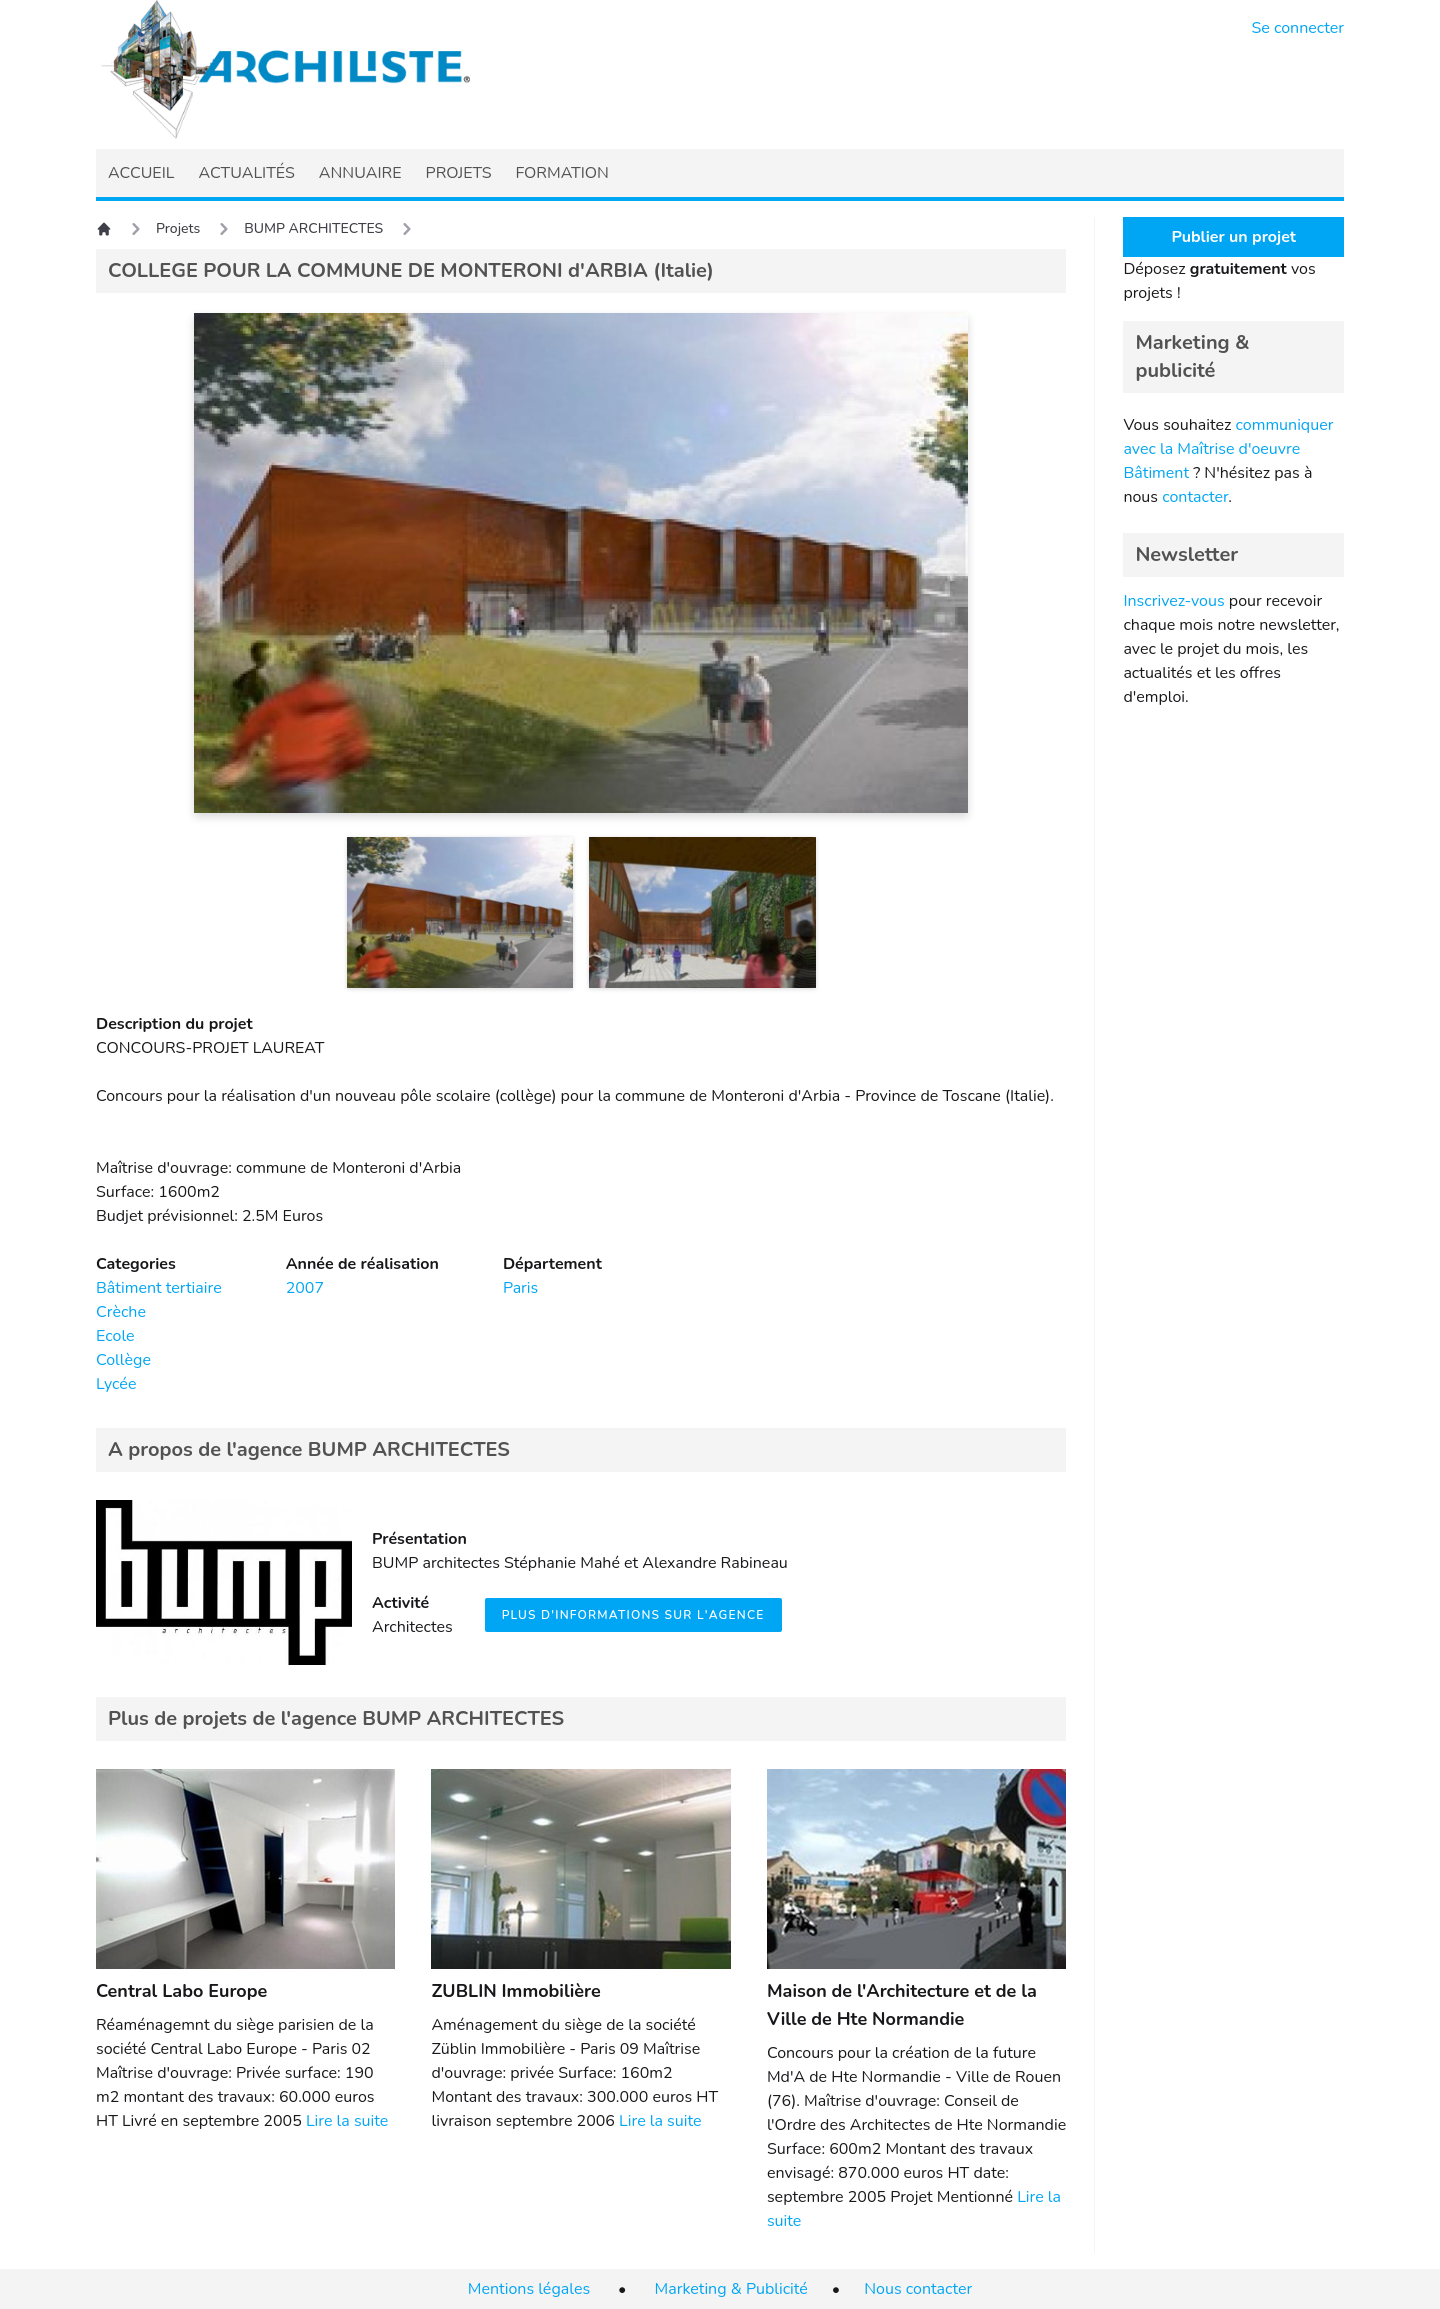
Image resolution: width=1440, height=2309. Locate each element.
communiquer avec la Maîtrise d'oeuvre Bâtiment (1228, 449)
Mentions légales (529, 2289)
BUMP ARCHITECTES (313, 228)
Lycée (116, 1384)
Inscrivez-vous (1173, 601)
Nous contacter (918, 2289)
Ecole (115, 1336)
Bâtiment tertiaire (159, 1288)
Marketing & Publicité (731, 2289)
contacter (1195, 497)
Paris (520, 1288)
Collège (123, 1360)
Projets (178, 228)
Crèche (121, 1312)
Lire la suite (347, 2121)
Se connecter (1298, 28)
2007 (305, 1288)
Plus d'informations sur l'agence (633, 1615)
